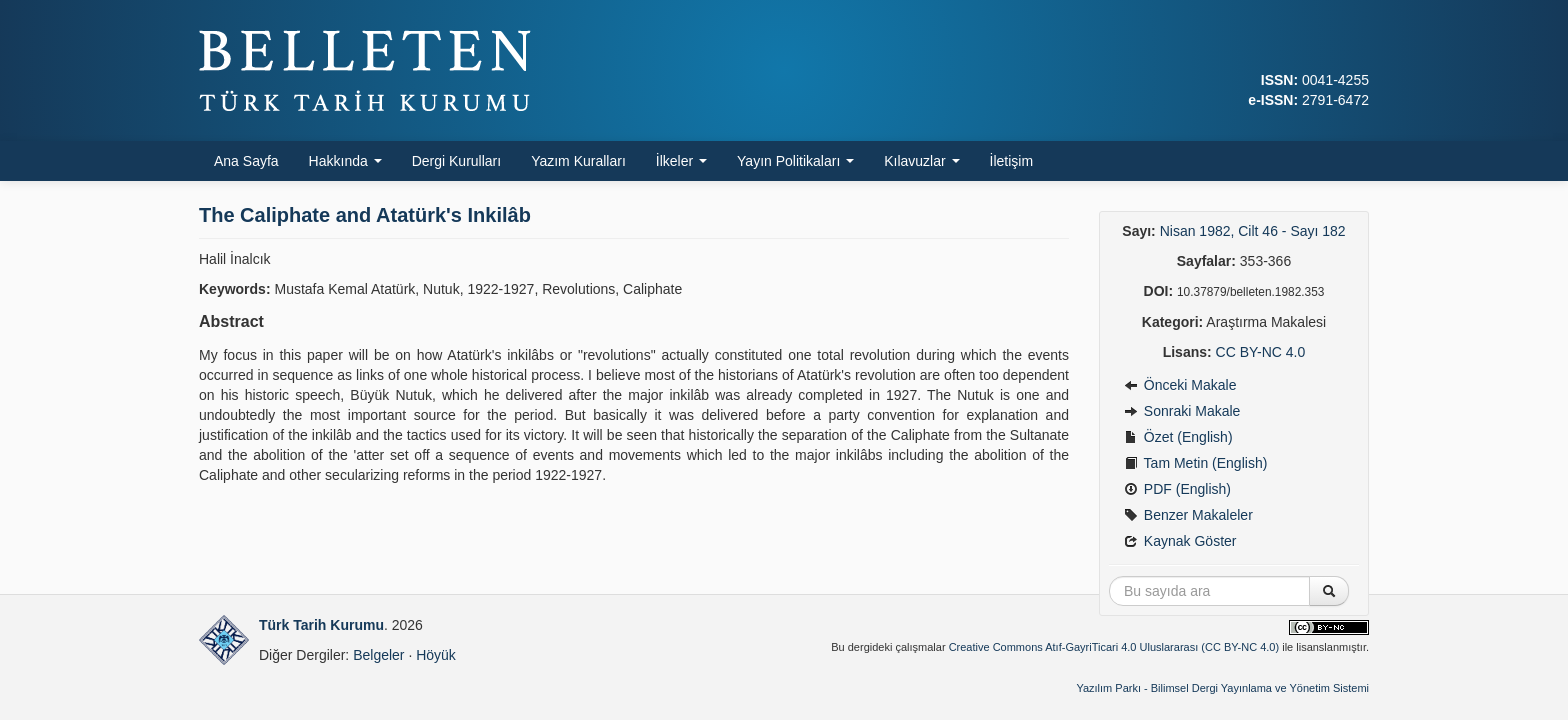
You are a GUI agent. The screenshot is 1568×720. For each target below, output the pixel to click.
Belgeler (378, 655)
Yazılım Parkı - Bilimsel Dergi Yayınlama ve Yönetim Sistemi (1222, 688)
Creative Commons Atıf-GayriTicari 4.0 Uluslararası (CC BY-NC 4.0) (1114, 647)
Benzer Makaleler (1188, 515)
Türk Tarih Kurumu (321, 625)
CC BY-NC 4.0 (1261, 352)
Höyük (436, 655)
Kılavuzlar (921, 161)
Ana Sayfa (246, 161)
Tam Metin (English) (1195, 463)
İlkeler (681, 161)
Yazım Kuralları (578, 161)
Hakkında (345, 161)
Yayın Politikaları (795, 161)
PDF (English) (1177, 489)
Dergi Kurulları (456, 161)
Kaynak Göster (1180, 541)
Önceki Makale (1180, 385)
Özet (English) (1178, 437)
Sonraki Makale (1182, 411)
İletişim (1012, 161)
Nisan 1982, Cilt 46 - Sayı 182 (1253, 231)
